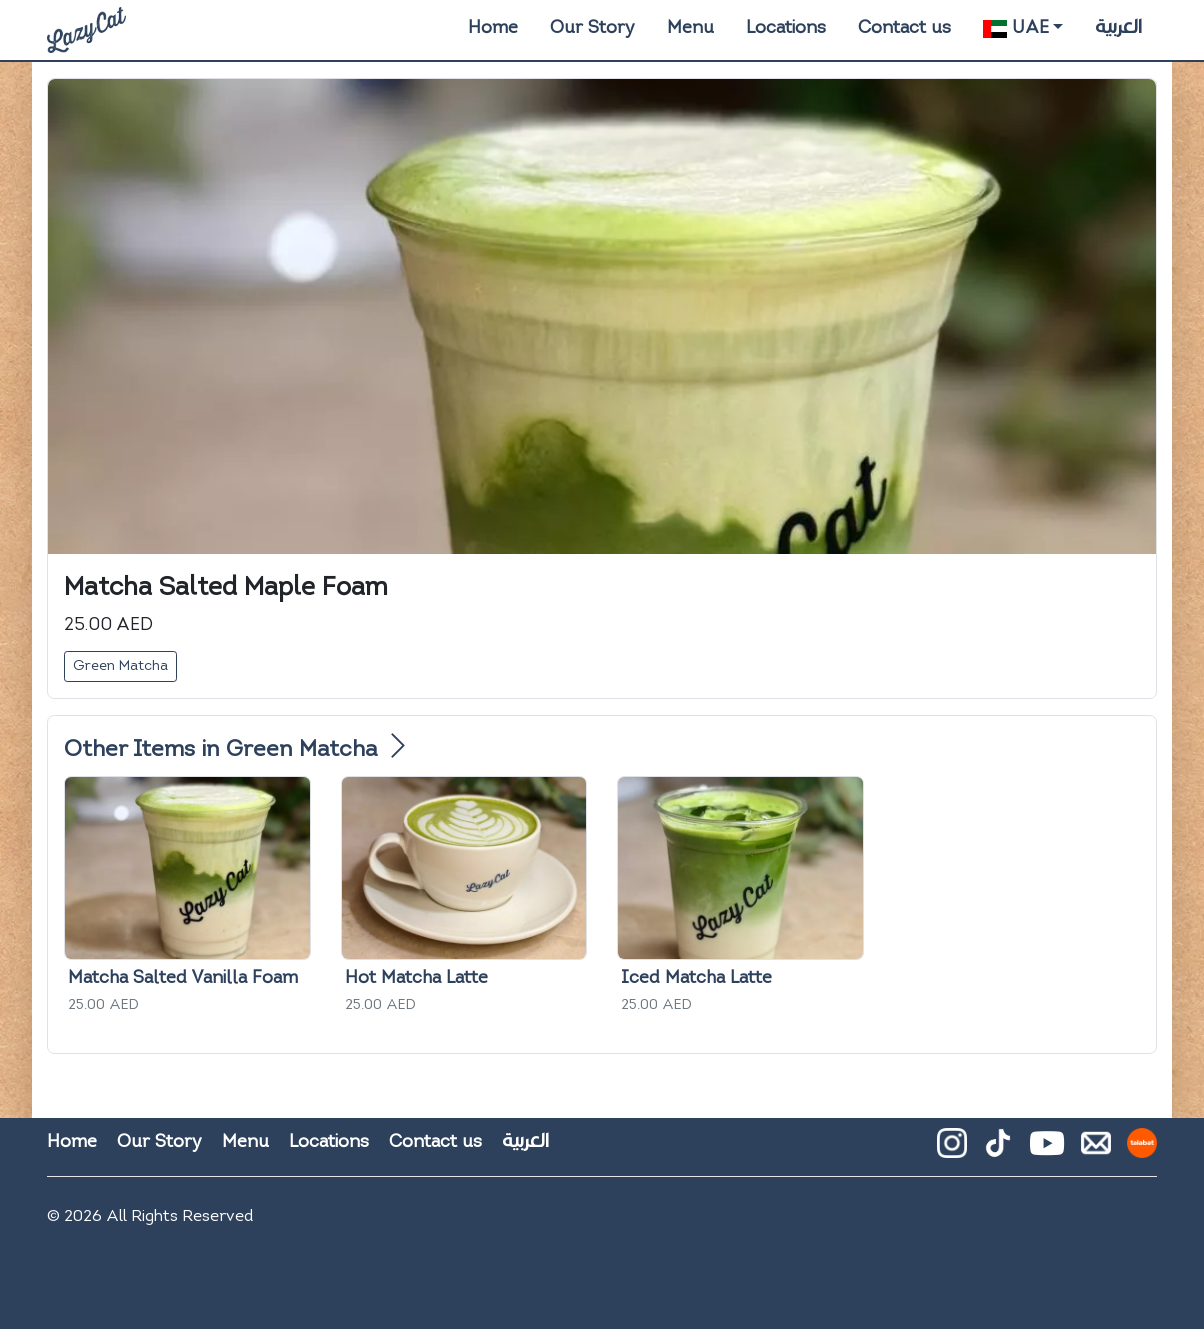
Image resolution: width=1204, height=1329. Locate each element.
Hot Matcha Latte (416, 978)
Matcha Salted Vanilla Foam (183, 978)
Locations (786, 28)
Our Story (592, 28)
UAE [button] (1015, 29)
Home (493, 28)
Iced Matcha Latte (696, 978)
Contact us (904, 28)
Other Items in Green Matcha (234, 750)
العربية (1118, 27)
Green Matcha (120, 666)
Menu (690, 28)
